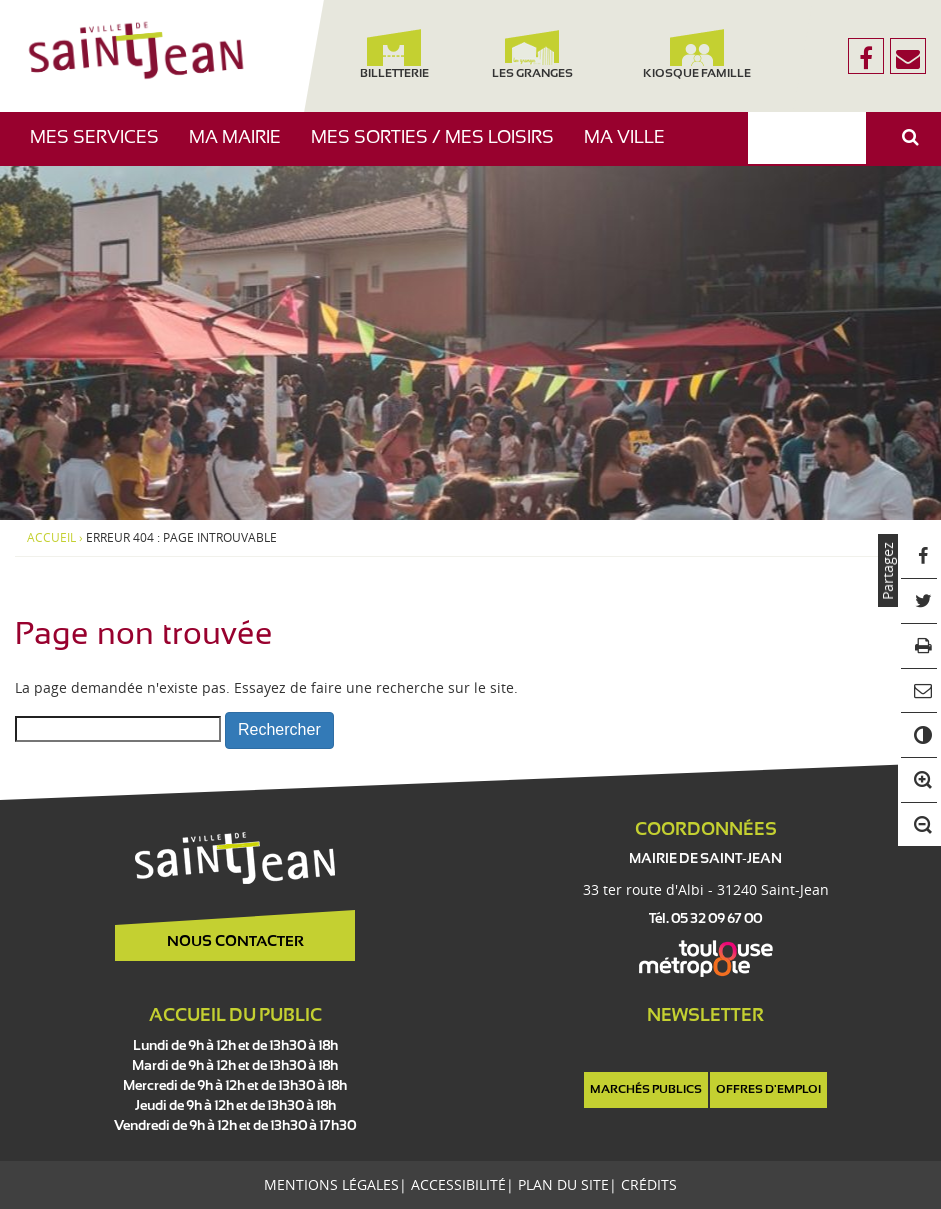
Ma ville (632, 147)
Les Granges (532, 54)
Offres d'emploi (768, 1090)
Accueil (51, 538)
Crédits (649, 1184)
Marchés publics (646, 1090)
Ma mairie (242, 147)
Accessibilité (458, 1184)
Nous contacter (235, 942)
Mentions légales (331, 1184)
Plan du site (563, 1184)
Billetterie (393, 54)
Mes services (102, 147)
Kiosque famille (697, 54)
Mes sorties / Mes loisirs (440, 147)
